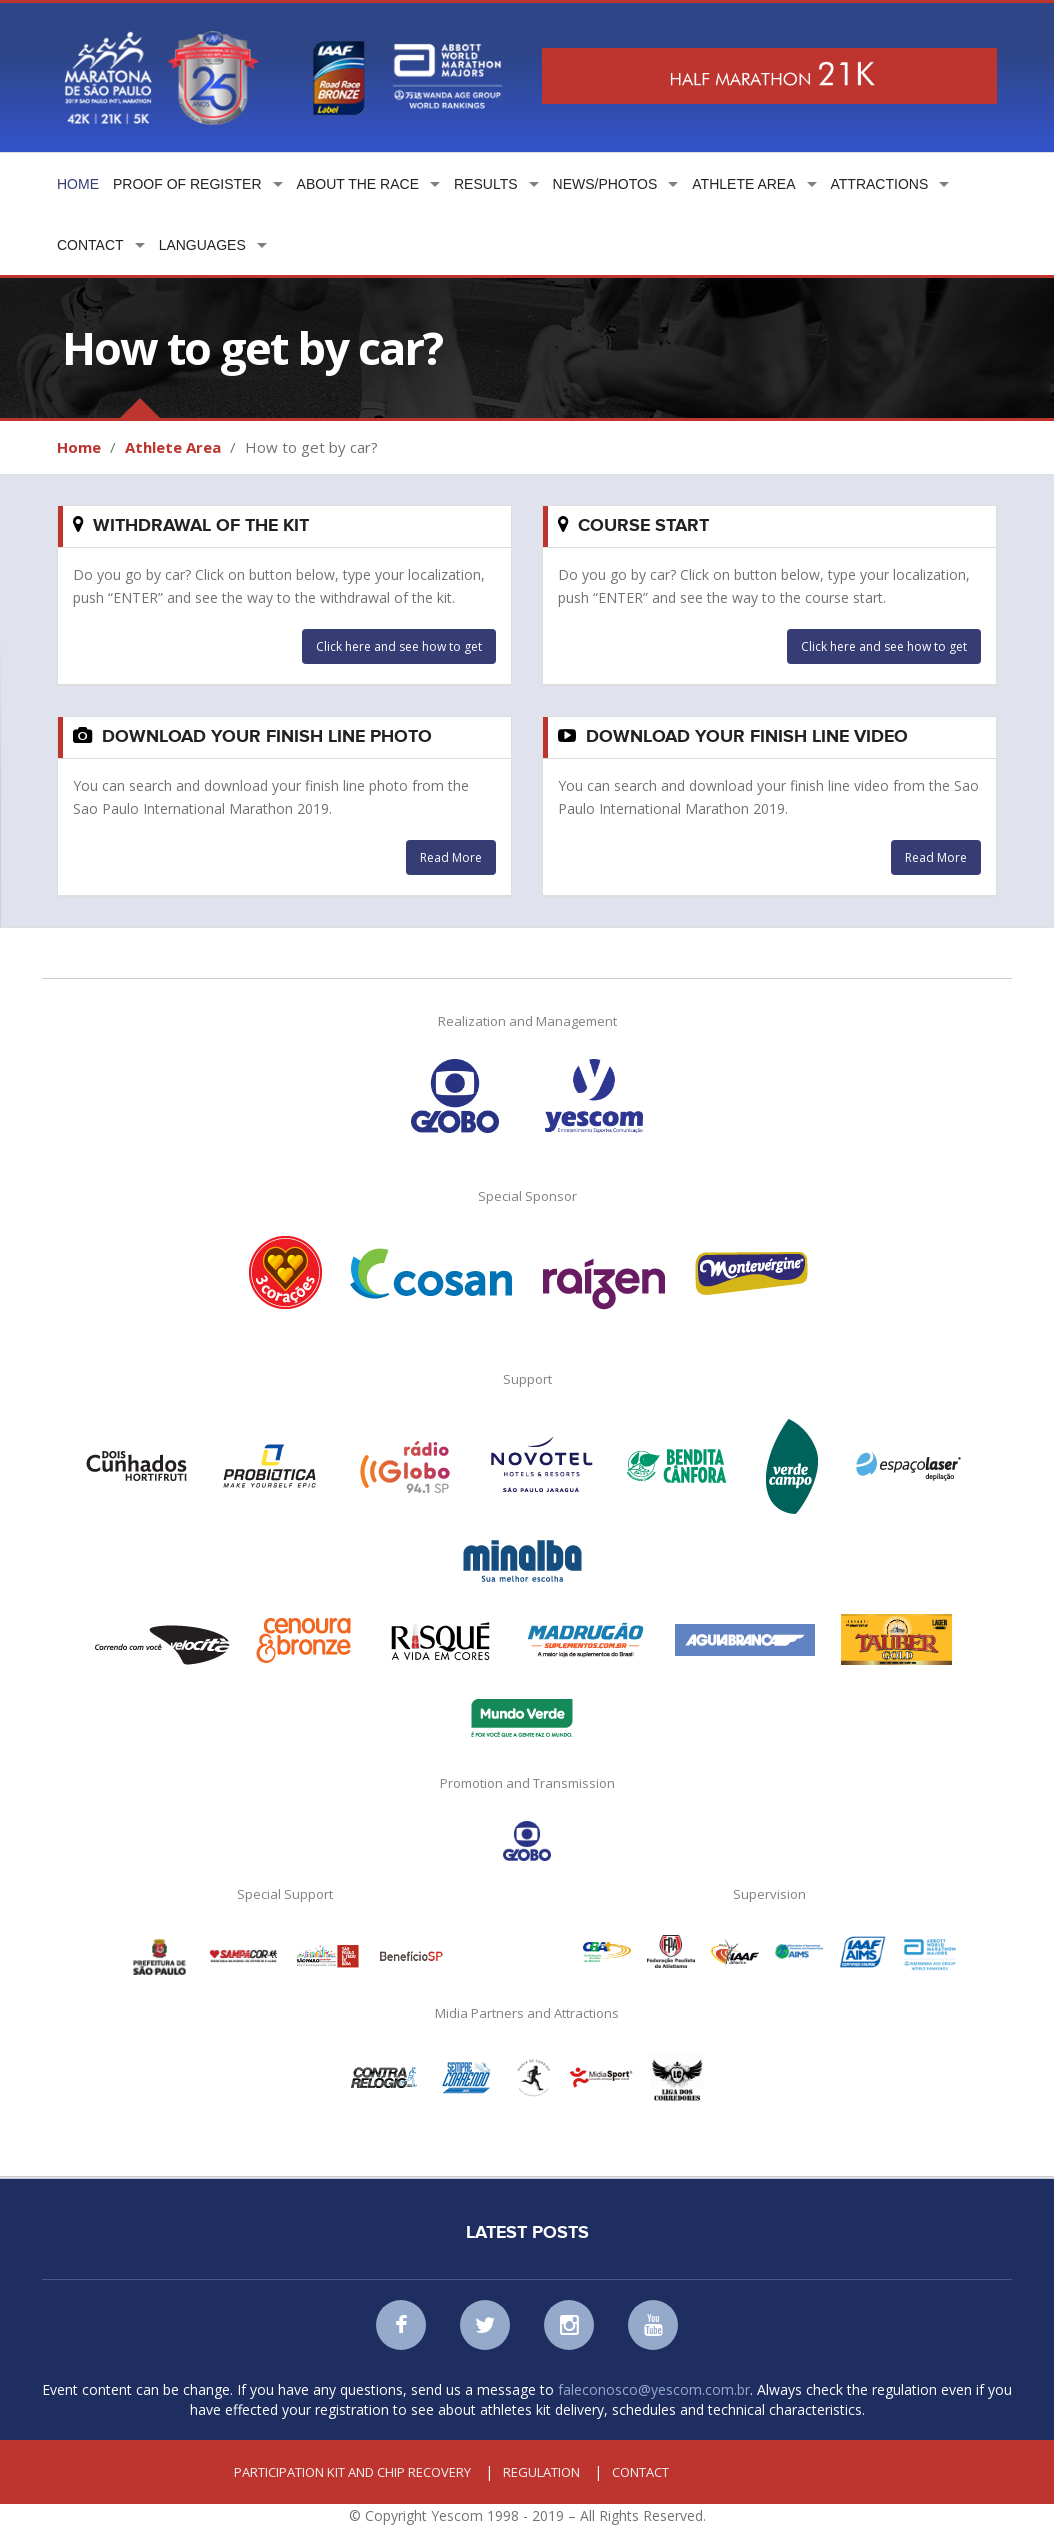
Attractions (880, 184)
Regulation (541, 2472)
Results (486, 184)
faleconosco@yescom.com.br (654, 2389)
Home (78, 184)
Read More (451, 857)
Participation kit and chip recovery (352, 2472)
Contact (90, 245)
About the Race (358, 184)
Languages (202, 245)
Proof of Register (187, 184)
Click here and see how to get (399, 646)
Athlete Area (743, 184)
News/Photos (605, 184)
